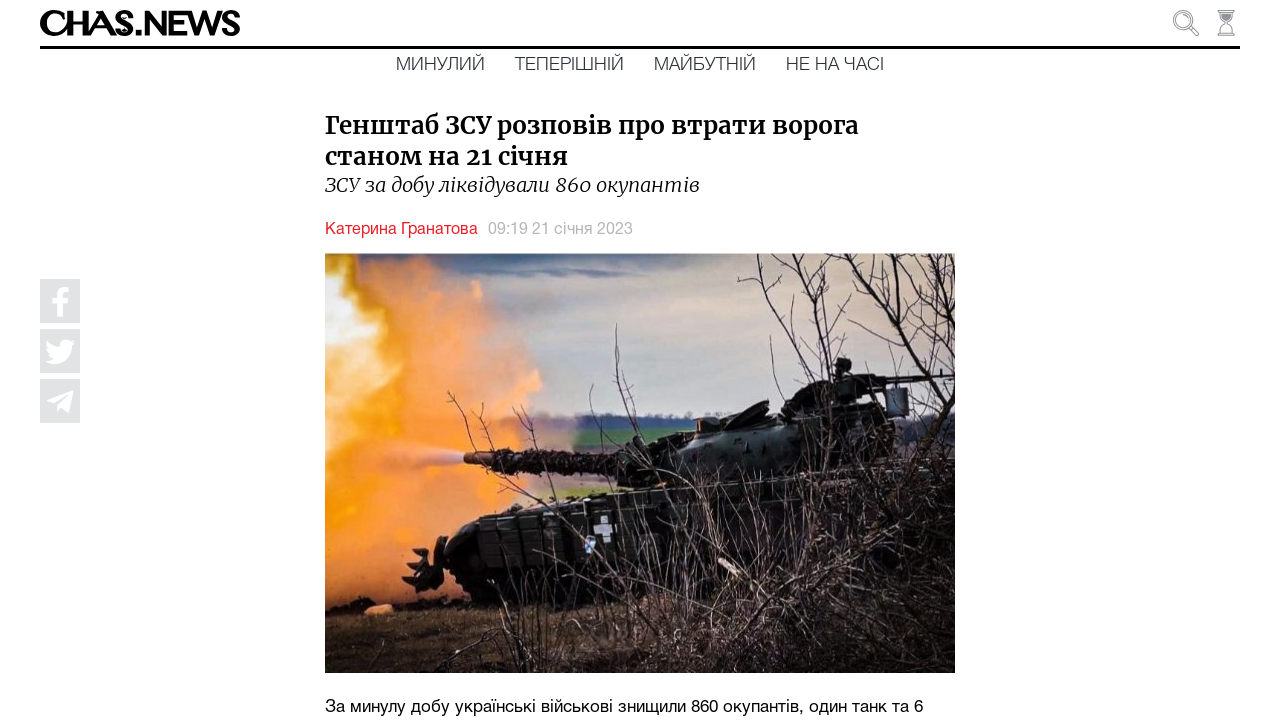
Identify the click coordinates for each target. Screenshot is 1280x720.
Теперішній (569, 65)
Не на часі (835, 65)
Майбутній (705, 65)
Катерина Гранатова (401, 230)
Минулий (440, 65)
